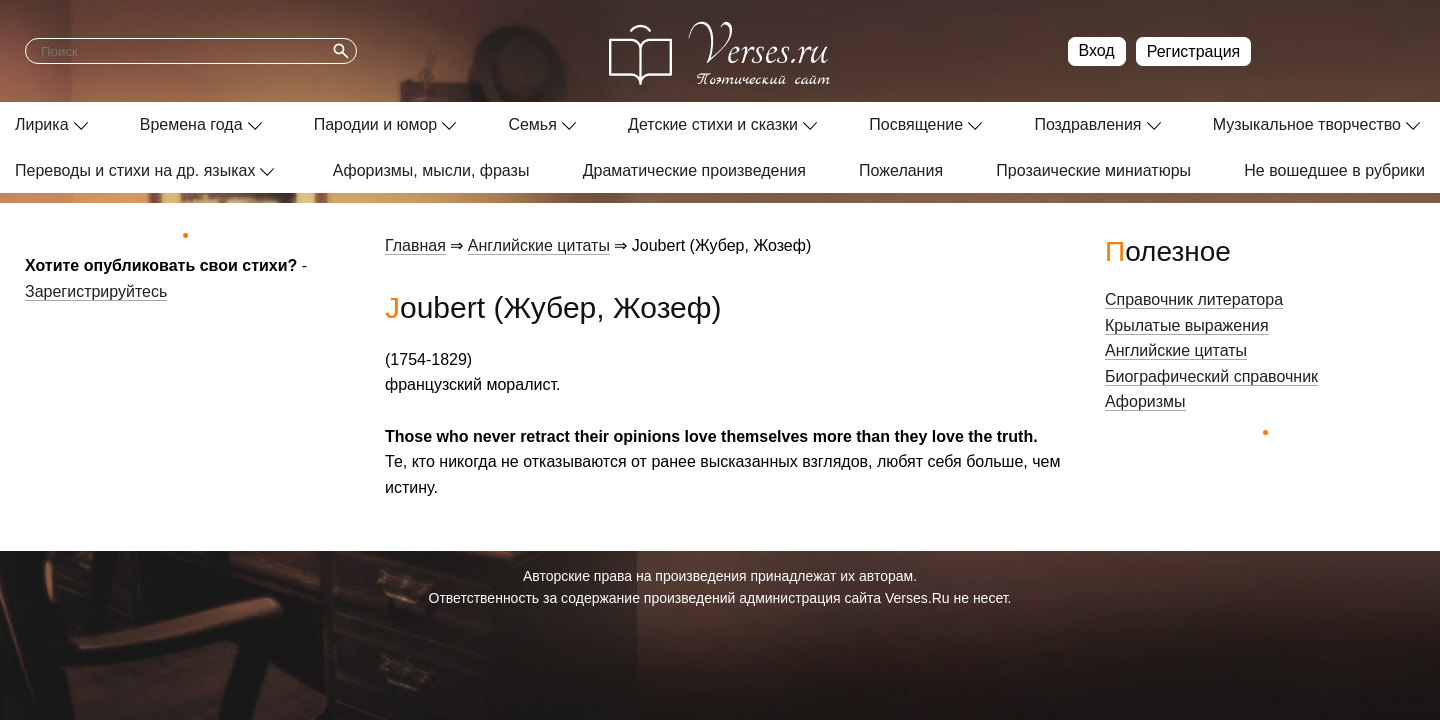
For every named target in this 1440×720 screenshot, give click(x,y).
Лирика (42, 124)
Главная (415, 245)
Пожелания (901, 170)
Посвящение (916, 124)
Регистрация (1194, 51)
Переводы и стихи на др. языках (135, 170)
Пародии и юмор (376, 124)
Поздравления (1087, 124)
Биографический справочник (1211, 376)
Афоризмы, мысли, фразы (431, 170)
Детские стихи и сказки (713, 124)
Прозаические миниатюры (1093, 170)
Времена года (191, 124)
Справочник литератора (1194, 299)
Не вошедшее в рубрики (1334, 170)
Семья (532, 124)
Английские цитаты (539, 245)
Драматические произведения (694, 170)
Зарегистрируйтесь (96, 291)
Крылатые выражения (1187, 325)
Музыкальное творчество (1307, 124)
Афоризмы (1145, 401)
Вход (1097, 50)
